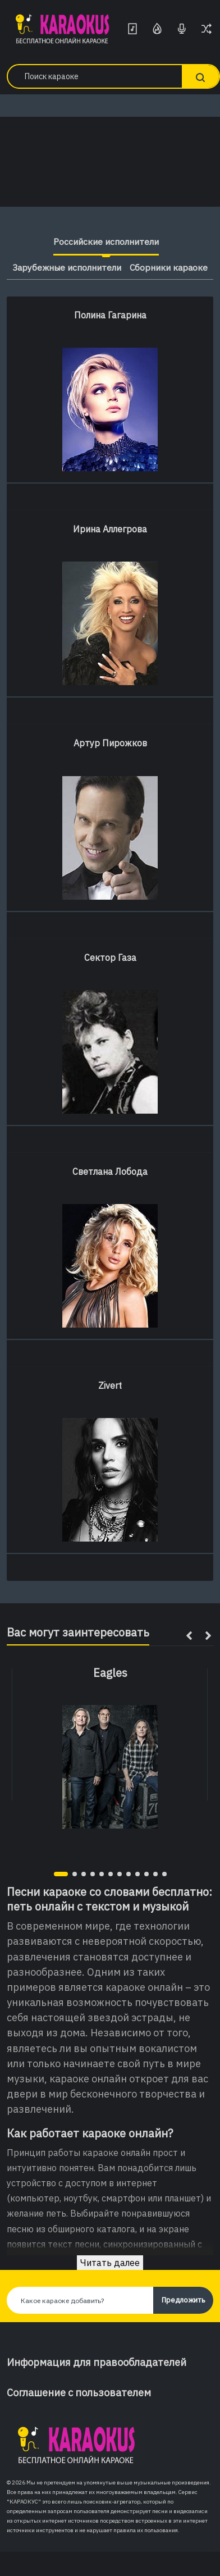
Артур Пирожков (110, 743)
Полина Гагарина (110, 315)
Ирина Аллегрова (110, 529)
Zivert (110, 1385)
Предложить (183, 2300)
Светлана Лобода (110, 1171)
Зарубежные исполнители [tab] (66, 267)
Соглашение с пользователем (79, 2392)
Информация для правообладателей (96, 2362)
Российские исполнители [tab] (106, 241)
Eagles (110, 1673)
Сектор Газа (110, 957)
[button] (61, 1874)
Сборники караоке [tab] (169, 267)
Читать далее (110, 2262)
